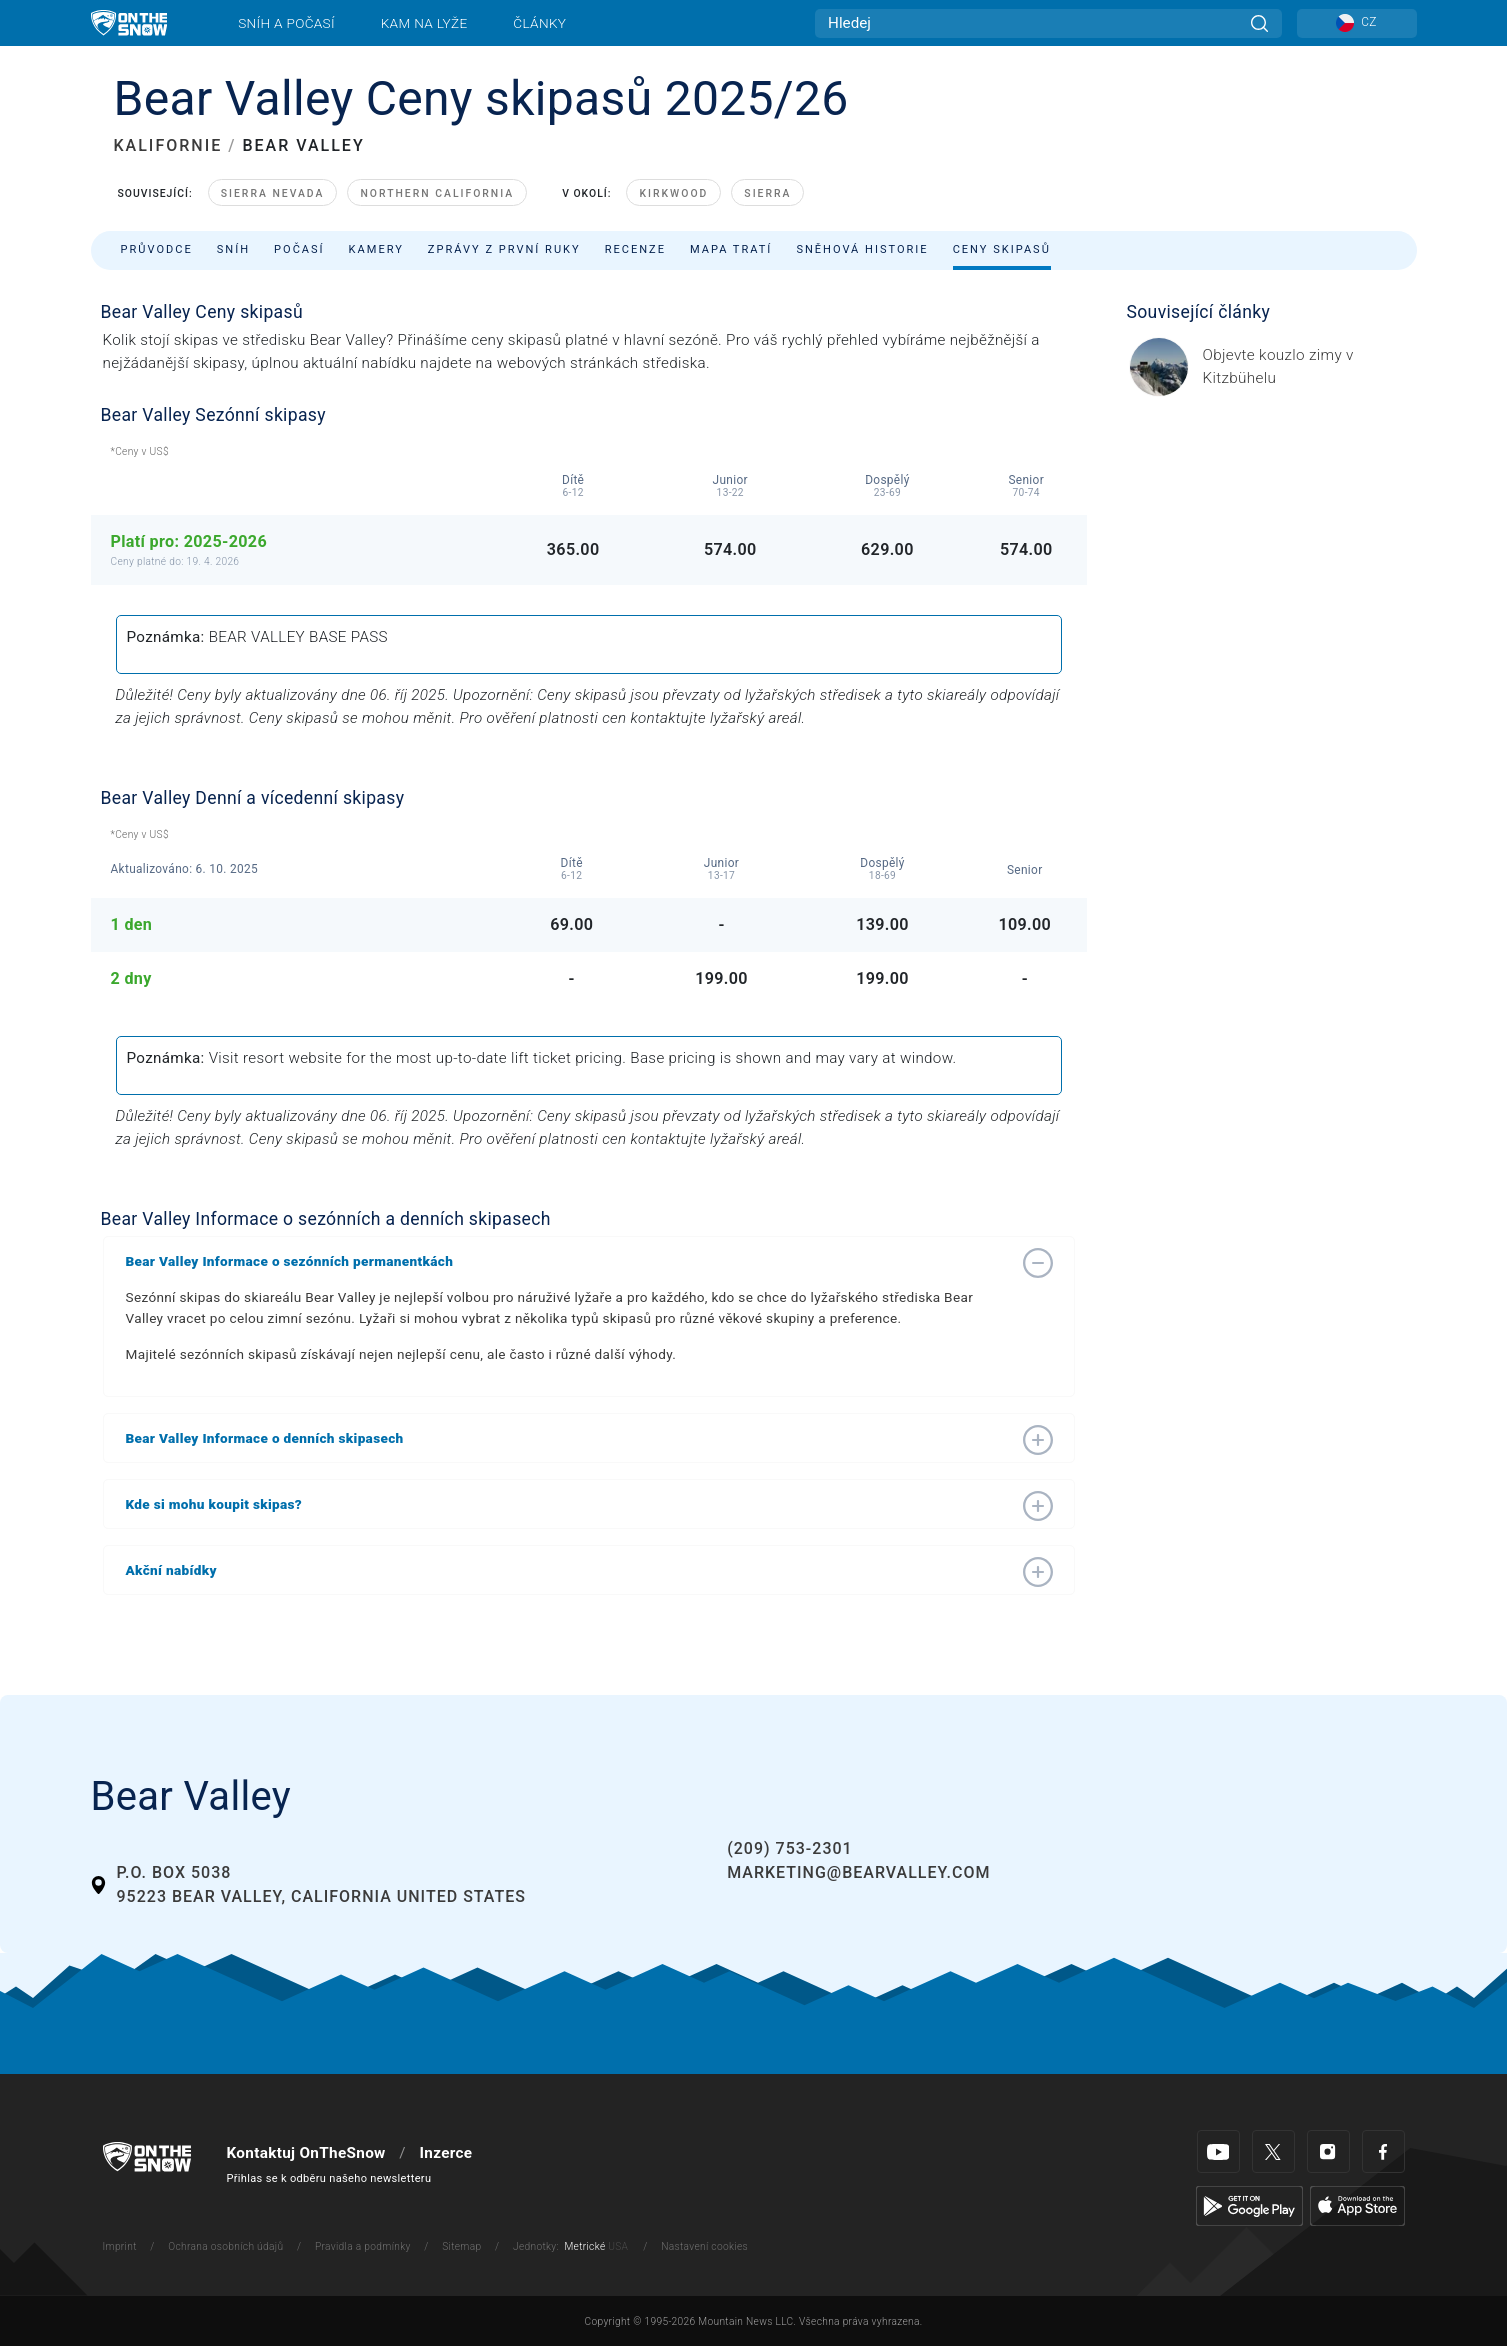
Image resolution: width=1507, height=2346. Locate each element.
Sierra (767, 193)
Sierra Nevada (273, 193)
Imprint (120, 2246)
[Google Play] (1249, 2205)
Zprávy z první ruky (504, 249)
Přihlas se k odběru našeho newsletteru (329, 2178)
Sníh (233, 249)
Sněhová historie (862, 249)
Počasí (299, 249)
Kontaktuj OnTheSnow (306, 2153)
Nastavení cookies (704, 2246)
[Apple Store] (1357, 2205)
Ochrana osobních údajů (225, 2246)
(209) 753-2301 (789, 1848)
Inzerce (445, 2153)
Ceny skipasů (1002, 249)
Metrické (584, 2246)
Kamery (376, 249)
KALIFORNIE (168, 145)
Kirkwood (673, 193)
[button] (569, 1261)
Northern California (437, 193)
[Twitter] (1273, 2151)
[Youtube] (1218, 2151)
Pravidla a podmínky (363, 2246)
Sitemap (461, 2246)
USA (618, 2246)
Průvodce (157, 249)
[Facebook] (1383, 2151)
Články (539, 23)
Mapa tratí (731, 249)
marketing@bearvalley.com (858, 1872)
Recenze (635, 249)
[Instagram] (1328, 2151)
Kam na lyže (424, 23)
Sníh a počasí (286, 23)
